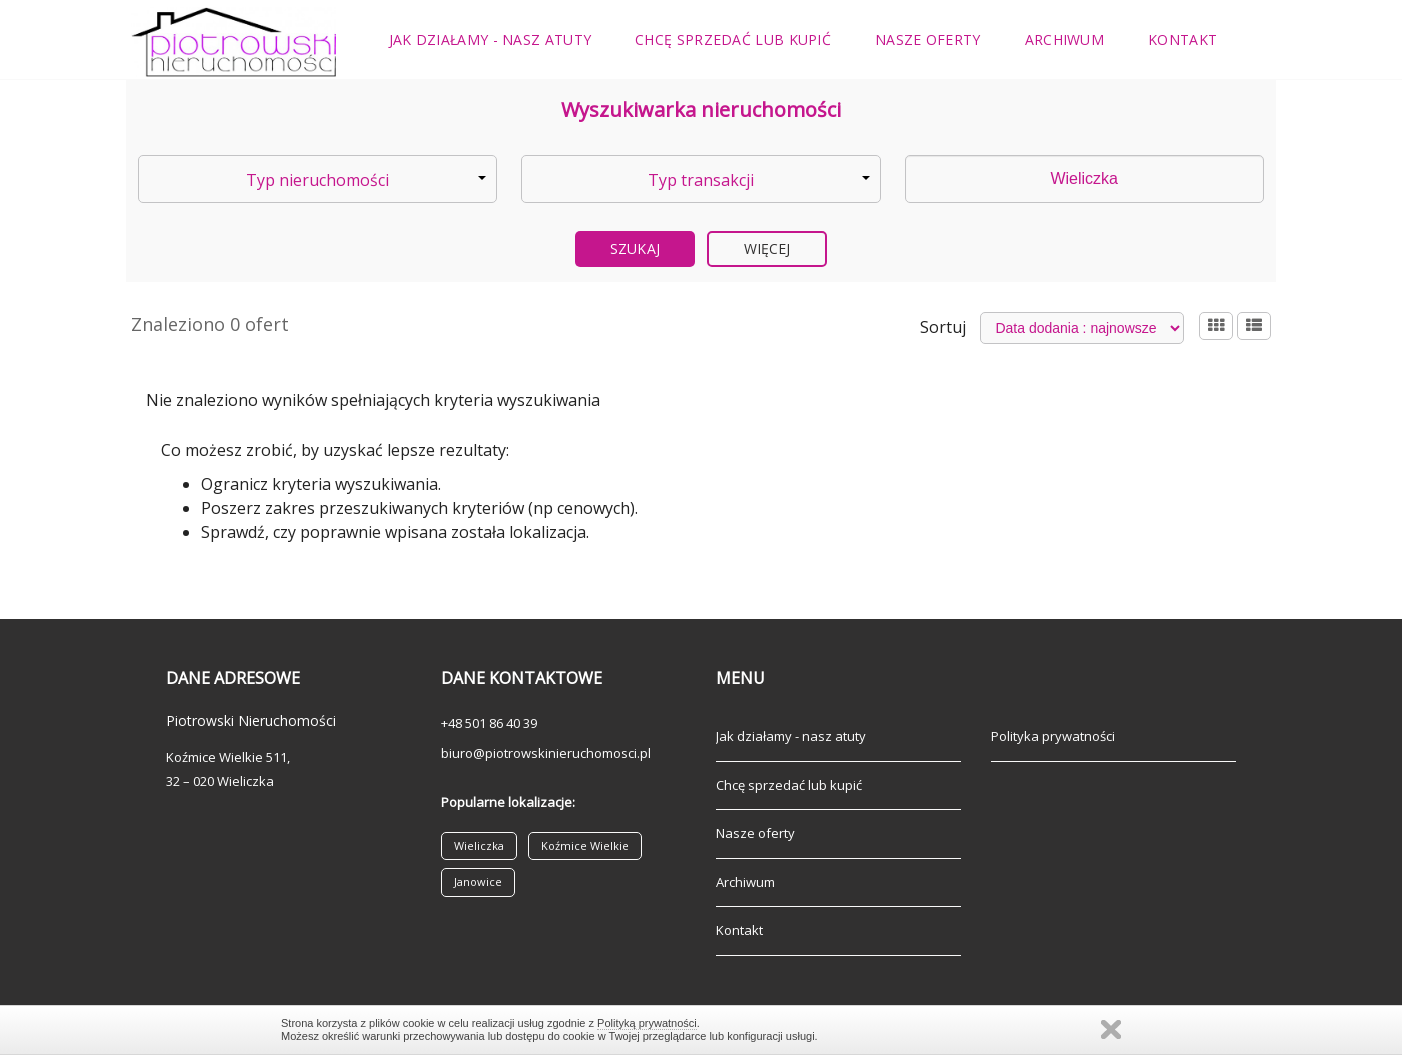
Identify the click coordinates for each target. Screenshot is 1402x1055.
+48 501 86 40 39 (489, 723)
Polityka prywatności (1053, 736)
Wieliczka (479, 845)
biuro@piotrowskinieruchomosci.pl (546, 753)
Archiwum (1064, 39)
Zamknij (1111, 1029)
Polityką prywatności (647, 1023)
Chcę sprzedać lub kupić (733, 39)
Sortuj (943, 327)
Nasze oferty (928, 39)
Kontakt (1182, 39)
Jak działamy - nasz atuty (490, 39)
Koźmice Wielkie (585, 845)
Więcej (767, 248)
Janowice (478, 881)
